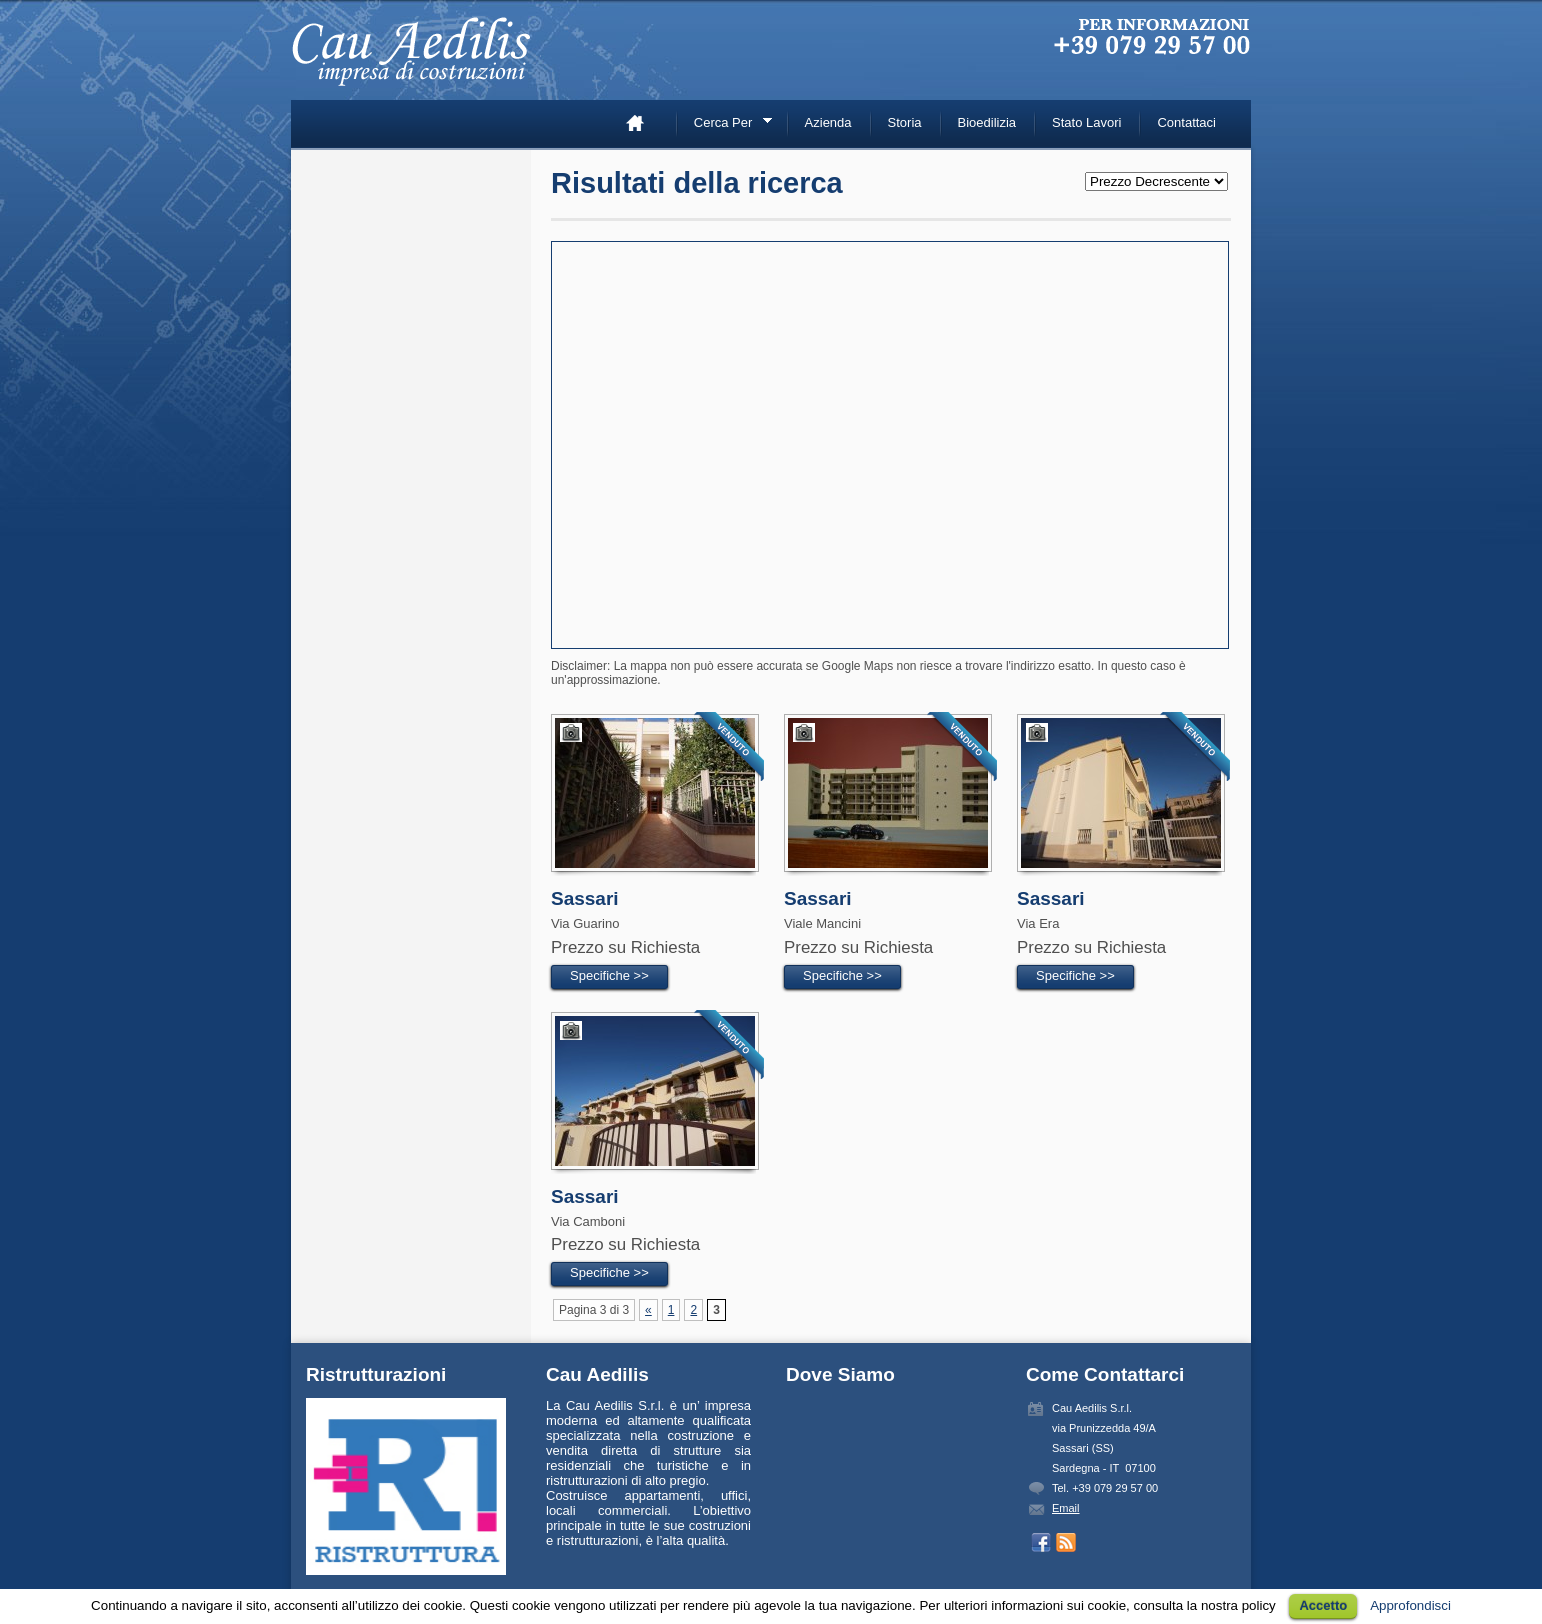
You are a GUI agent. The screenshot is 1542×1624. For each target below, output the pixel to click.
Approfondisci (1410, 1605)
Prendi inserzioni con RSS (1066, 1543)
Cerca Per (726, 125)
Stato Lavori (1086, 122)
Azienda (828, 122)
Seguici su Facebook (1041, 1543)
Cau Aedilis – (416, 60)
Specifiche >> (609, 975)
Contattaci (1186, 122)
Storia (905, 122)
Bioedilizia (987, 122)
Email (1066, 1508)
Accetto (1323, 1605)
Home (643, 122)
